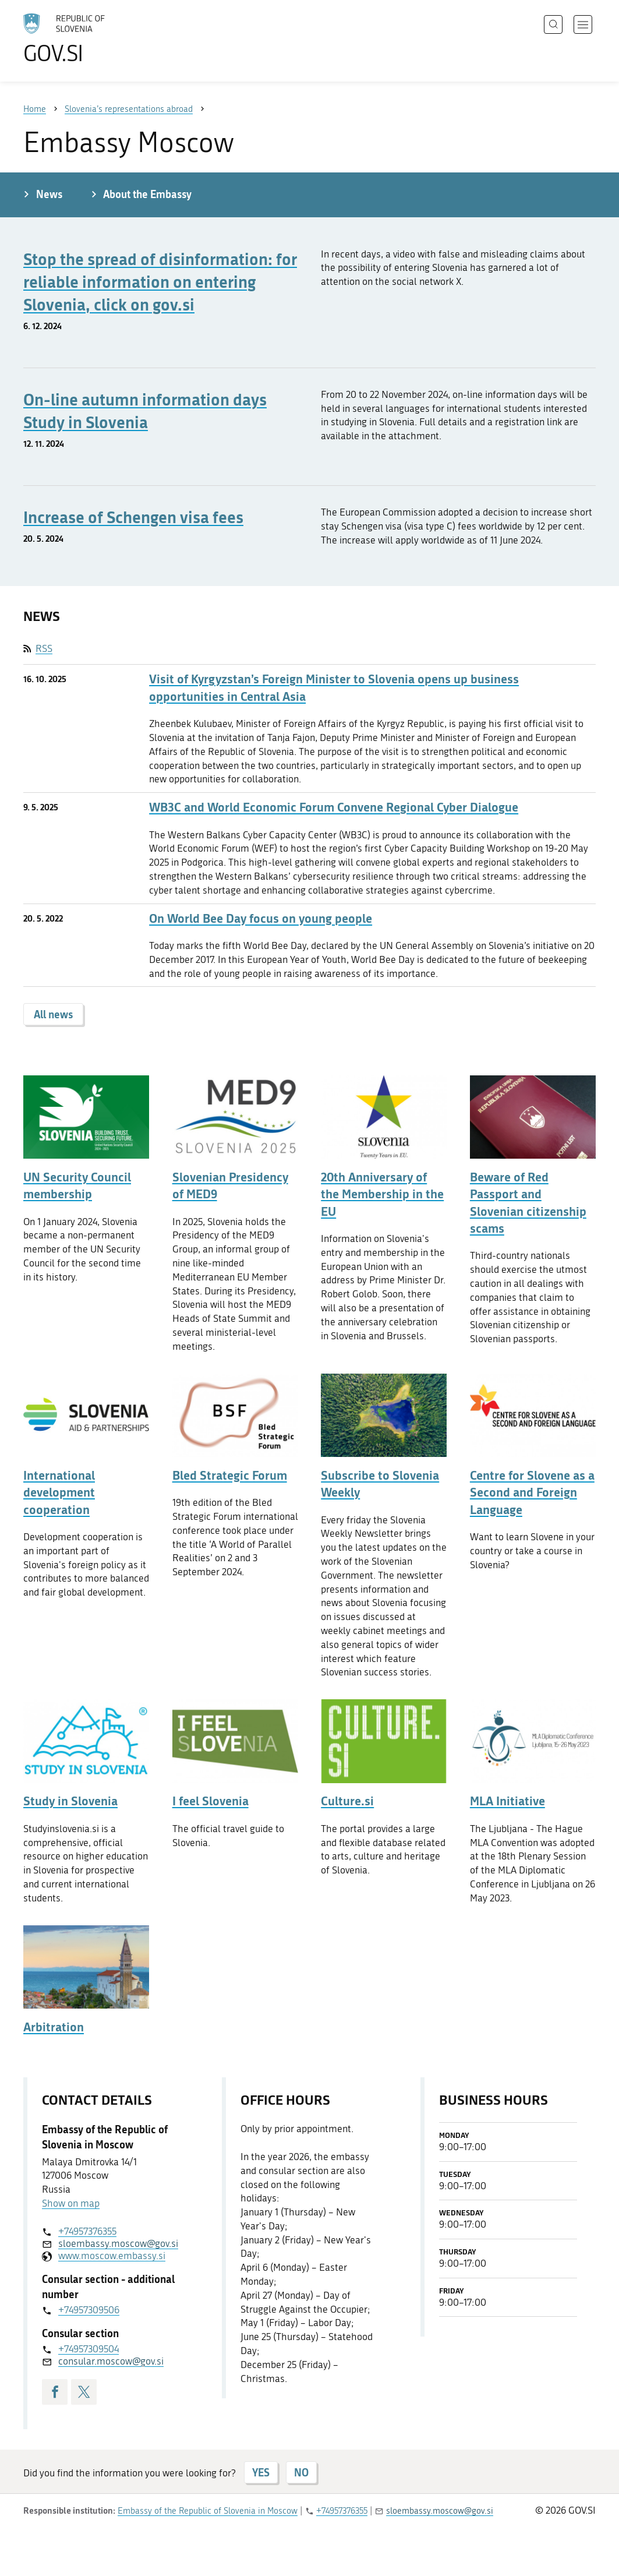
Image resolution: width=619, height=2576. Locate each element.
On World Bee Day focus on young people (260, 918)
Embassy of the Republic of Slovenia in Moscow (208, 2511)
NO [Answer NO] (301, 2472)
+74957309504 (88, 2349)
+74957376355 (87, 2231)
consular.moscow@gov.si (111, 2361)
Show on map (71, 2203)
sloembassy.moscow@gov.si (118, 2243)
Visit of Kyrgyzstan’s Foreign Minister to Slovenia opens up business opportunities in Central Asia (334, 687)
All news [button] (53, 1014)
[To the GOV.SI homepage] (96, 38)
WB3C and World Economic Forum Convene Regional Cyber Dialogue (333, 807)
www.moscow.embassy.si (111, 2255)
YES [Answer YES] (261, 2472)
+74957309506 (88, 2310)
